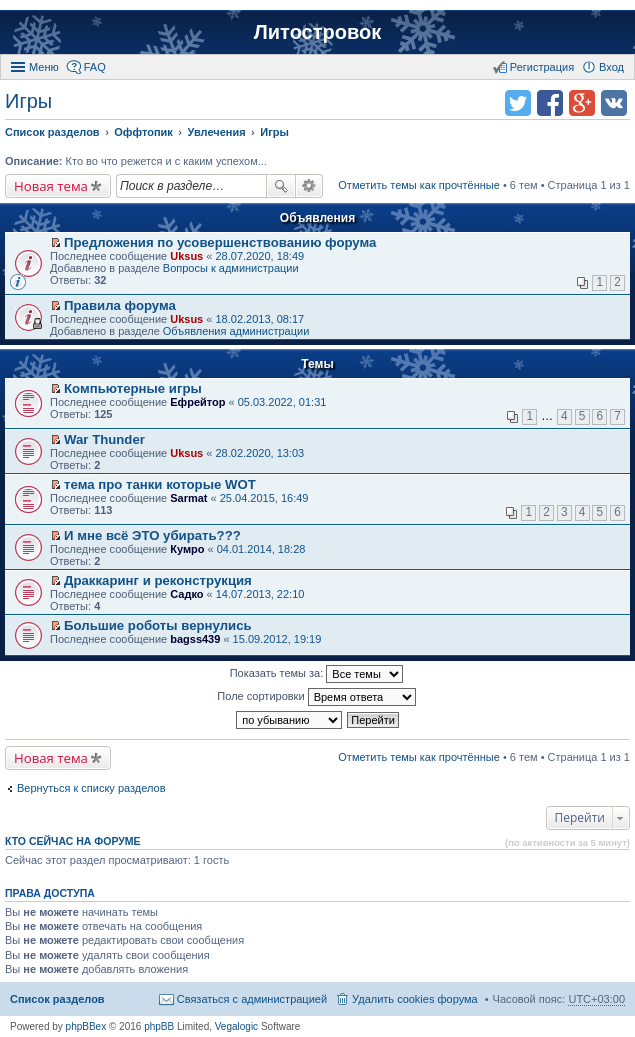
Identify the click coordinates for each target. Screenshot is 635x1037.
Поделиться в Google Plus (582, 103)
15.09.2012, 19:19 (277, 639)
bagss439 (195, 639)
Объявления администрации (236, 331)
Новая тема (51, 186)
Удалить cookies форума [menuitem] (415, 999)
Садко (186, 594)
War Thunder (104, 439)
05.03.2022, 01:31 (282, 402)
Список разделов (57, 999)
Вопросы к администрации (231, 268)
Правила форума (120, 305)
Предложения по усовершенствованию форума (220, 242)
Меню (44, 67)
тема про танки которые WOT (160, 484)
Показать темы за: (317, 674)
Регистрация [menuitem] (542, 67)
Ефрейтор (197, 402)
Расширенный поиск (309, 186)
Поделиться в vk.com (614, 103)
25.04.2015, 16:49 (264, 498)
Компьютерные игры (133, 388)
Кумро (187, 549)
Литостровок (317, 32)
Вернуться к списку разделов (91, 788)
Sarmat (188, 498)
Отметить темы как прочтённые (419, 185)
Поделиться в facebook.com (550, 103)
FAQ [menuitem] (95, 67)
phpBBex (86, 1026)
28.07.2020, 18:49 (259, 256)
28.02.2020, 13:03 (259, 453)
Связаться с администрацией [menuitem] (252, 999)
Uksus (186, 256)
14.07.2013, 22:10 (260, 594)
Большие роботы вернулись (158, 625)
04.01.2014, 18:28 (261, 549)
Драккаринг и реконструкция (158, 580)
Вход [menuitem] (611, 67)
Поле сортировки (316, 697)
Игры (28, 101)
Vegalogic (236, 1026)
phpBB (159, 1026)
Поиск (281, 186)
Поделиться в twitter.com (518, 103)
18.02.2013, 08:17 (259, 319)
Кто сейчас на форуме (73, 841)
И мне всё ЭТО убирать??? (152, 535)
